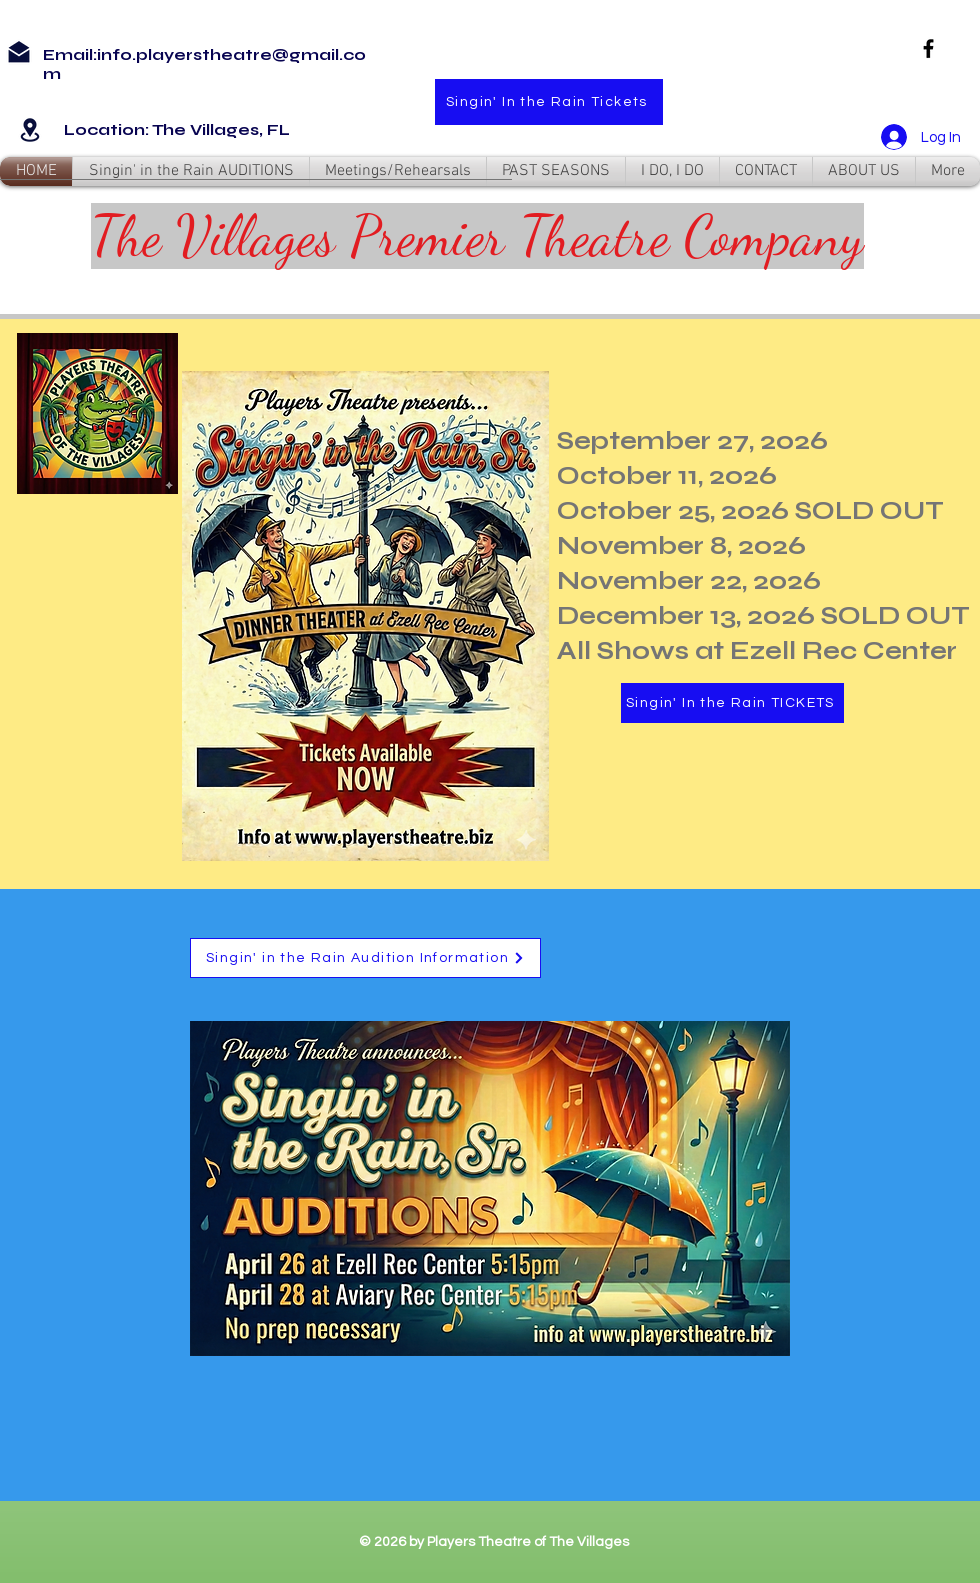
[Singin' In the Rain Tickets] (549, 102)
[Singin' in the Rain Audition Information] (365, 958)
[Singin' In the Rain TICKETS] (732, 703)
